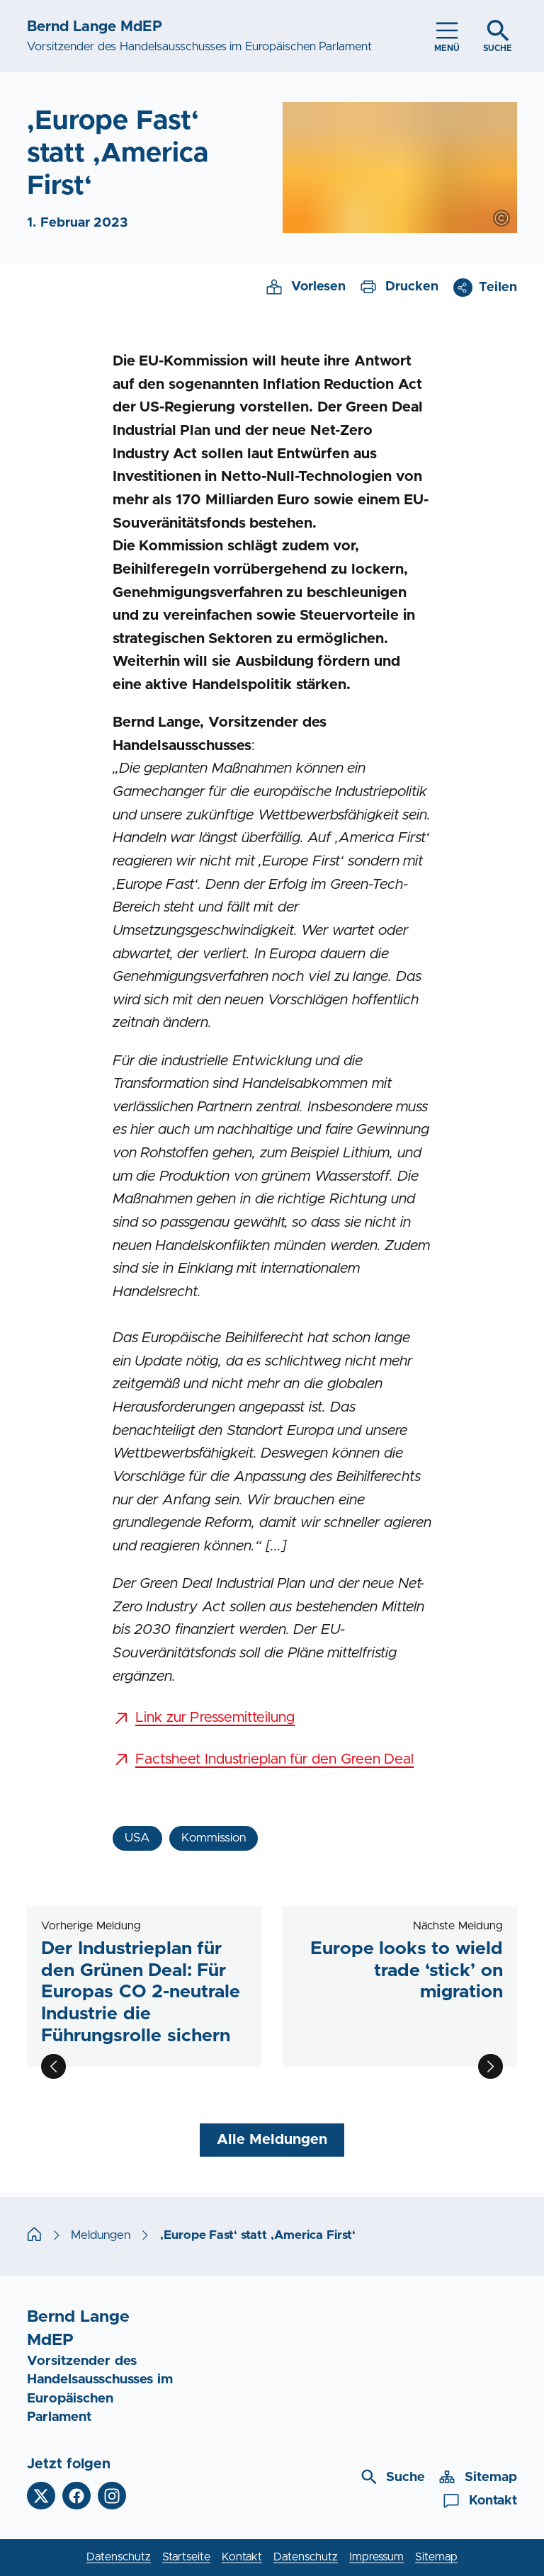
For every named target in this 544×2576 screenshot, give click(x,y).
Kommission (213, 1838)
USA (137, 1838)
